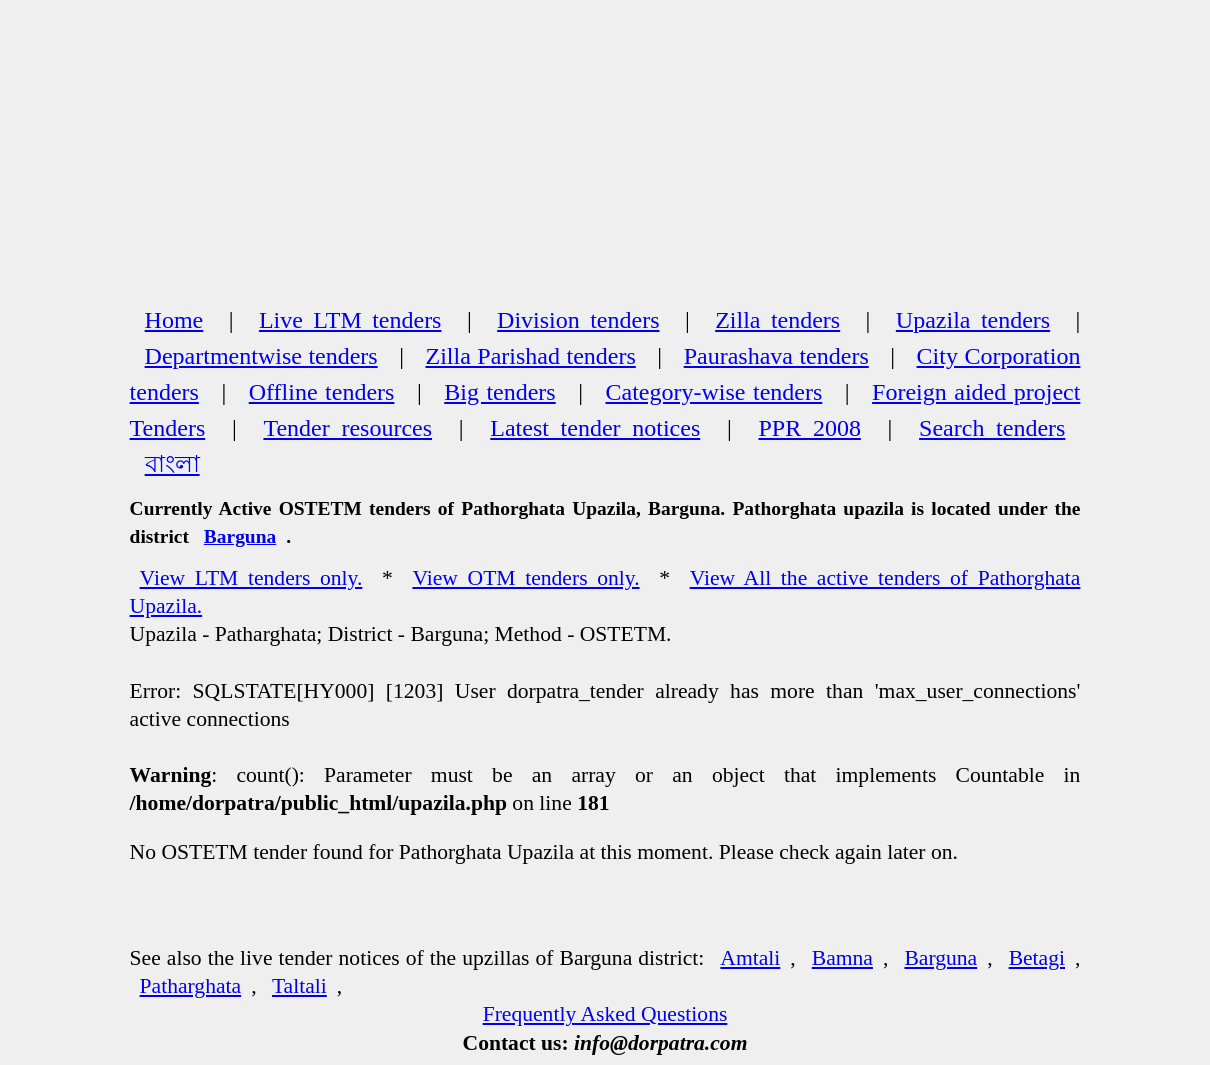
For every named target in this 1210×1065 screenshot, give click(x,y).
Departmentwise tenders (261, 356)
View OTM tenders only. (525, 578)
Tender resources (347, 428)
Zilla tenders (777, 320)
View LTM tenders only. (251, 578)
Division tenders (578, 320)
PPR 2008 (809, 428)
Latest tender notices (595, 428)
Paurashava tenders (776, 356)
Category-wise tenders (714, 392)
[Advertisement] (605, 150)
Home (174, 320)
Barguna (240, 536)
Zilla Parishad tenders (531, 356)
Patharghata (191, 986)
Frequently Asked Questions (605, 1014)
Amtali (750, 958)
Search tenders (992, 428)
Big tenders (499, 392)
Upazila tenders (973, 320)
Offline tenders (322, 392)
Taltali (299, 986)
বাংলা (172, 464)
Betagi (1037, 958)
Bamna (842, 958)
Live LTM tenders (350, 320)
